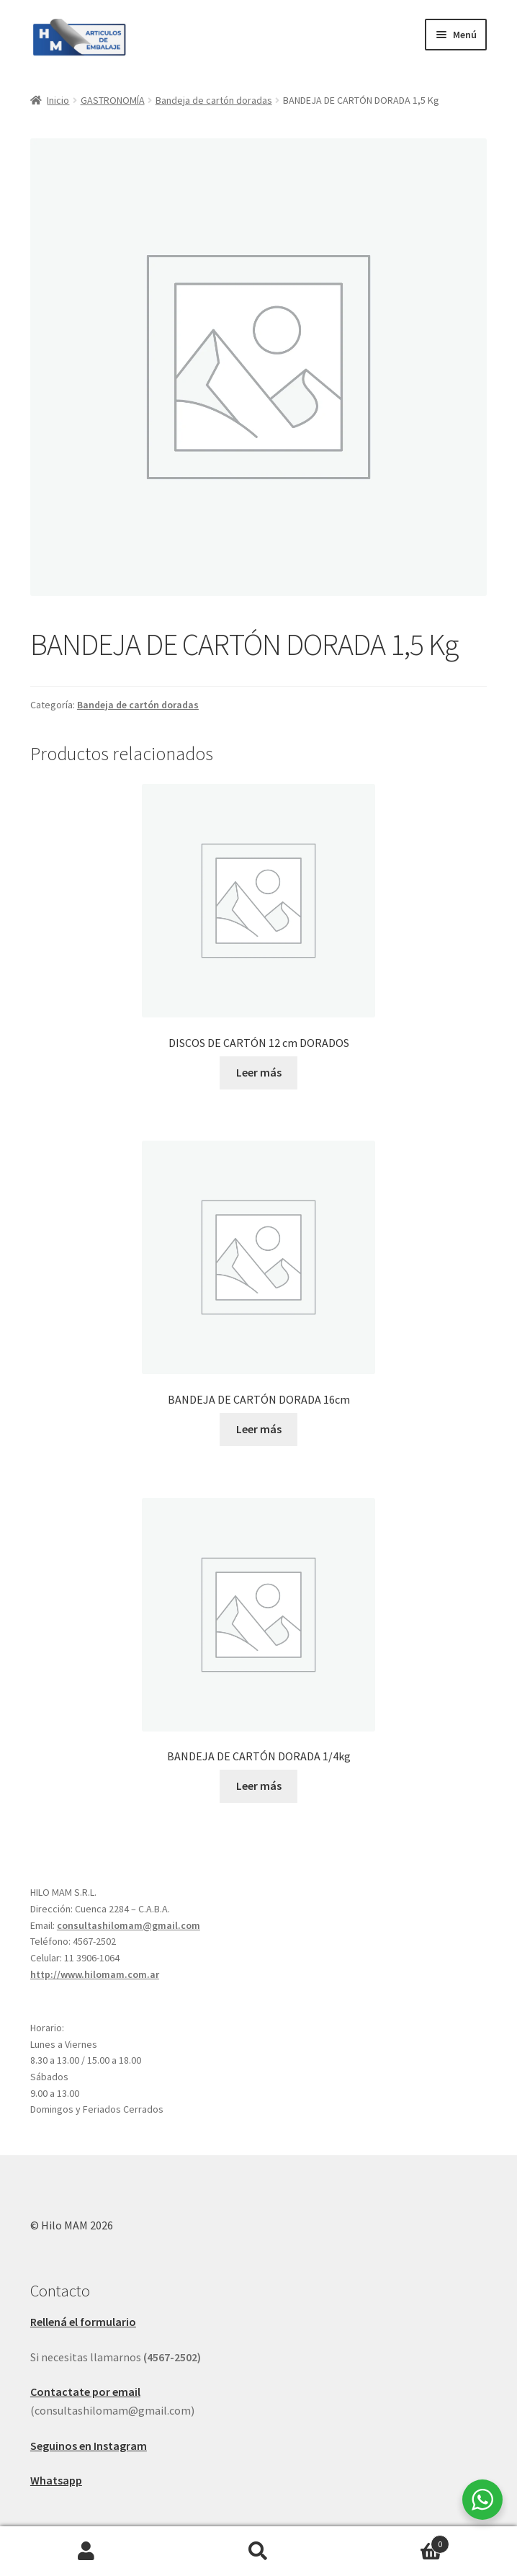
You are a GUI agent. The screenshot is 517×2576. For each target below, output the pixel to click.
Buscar (258, 2551)
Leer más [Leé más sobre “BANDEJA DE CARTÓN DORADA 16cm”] (259, 1429)
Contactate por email (85, 2391)
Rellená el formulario (83, 2321)
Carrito (397, 2541)
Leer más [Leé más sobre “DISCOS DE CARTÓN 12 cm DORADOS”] (259, 1072)
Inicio (58, 100)
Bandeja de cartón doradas (214, 100)
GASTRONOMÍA (113, 100)
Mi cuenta (86, 2551)
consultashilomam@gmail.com (128, 1925)
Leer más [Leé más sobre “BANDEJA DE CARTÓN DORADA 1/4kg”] (259, 1785)
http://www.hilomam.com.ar (94, 1974)
